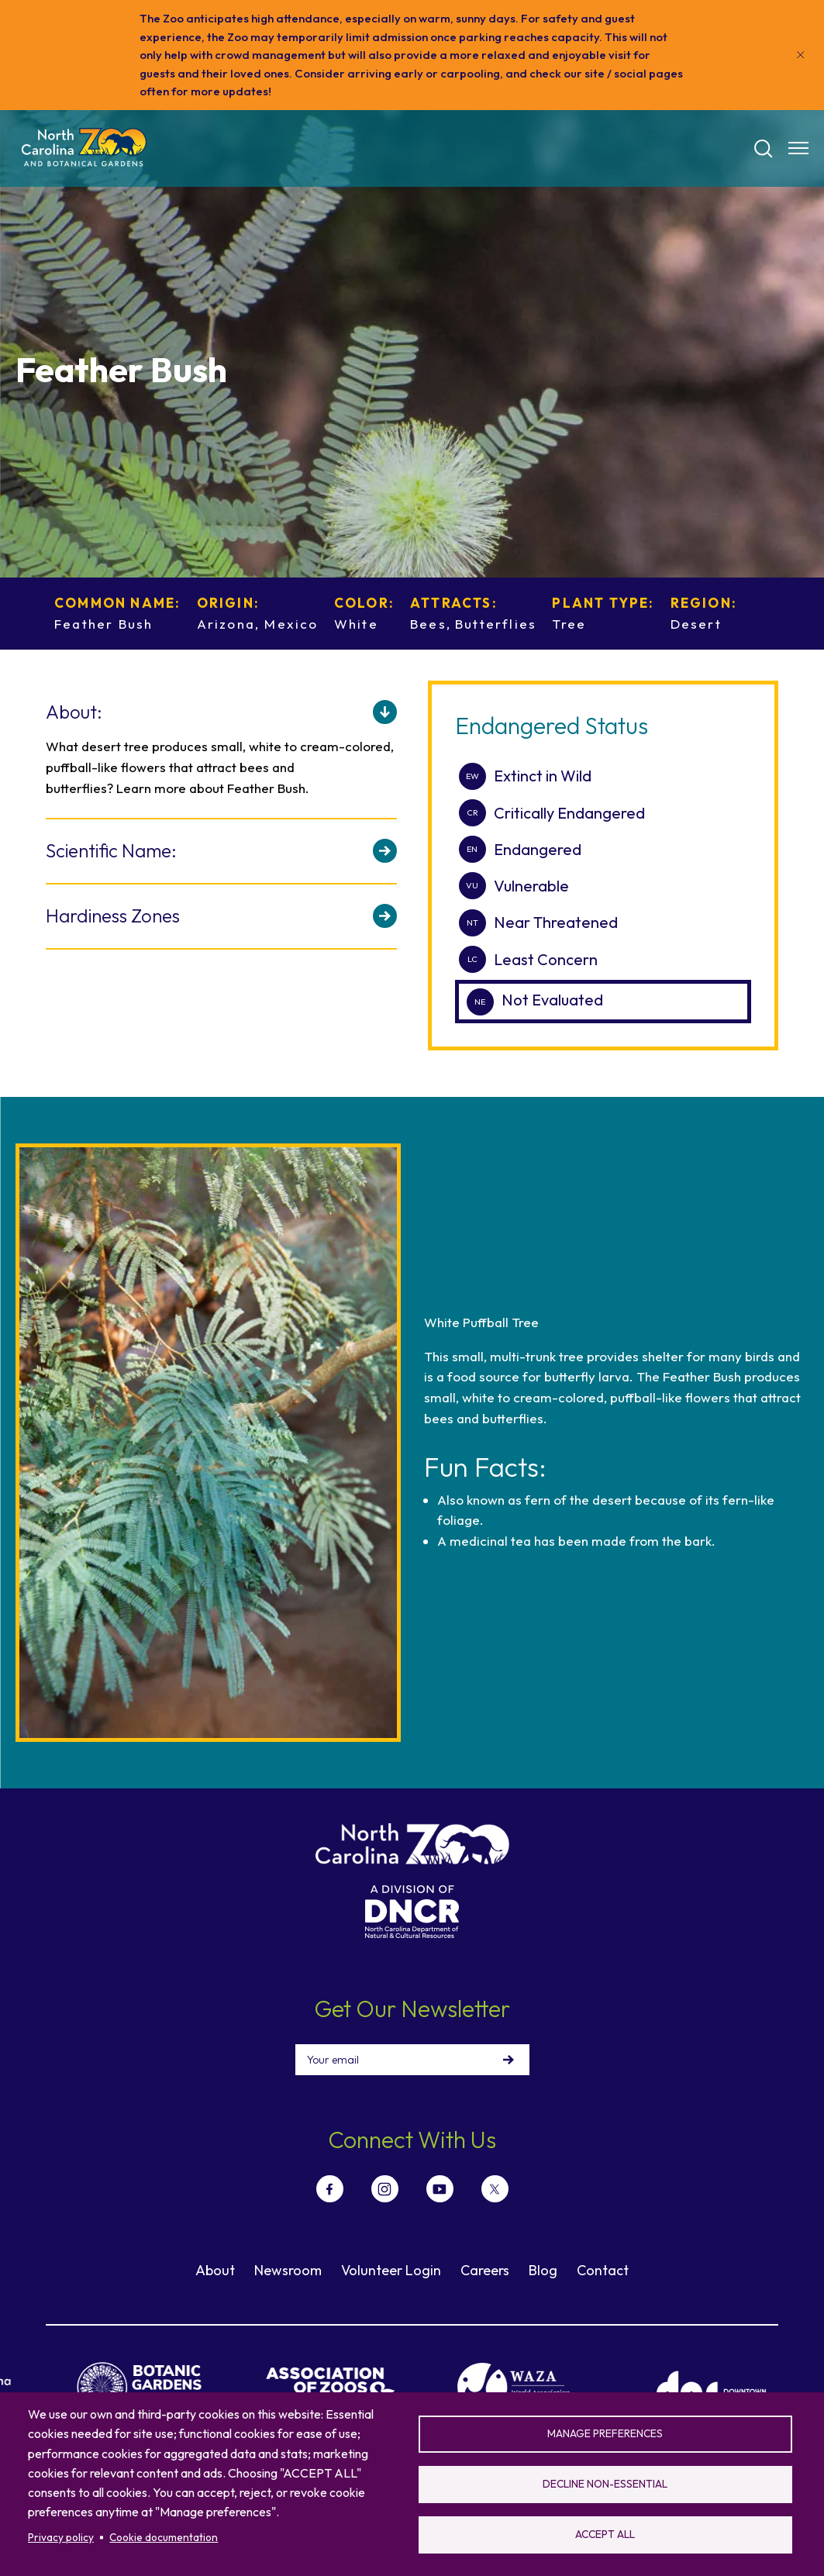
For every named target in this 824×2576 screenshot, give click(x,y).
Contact (603, 2270)
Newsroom (288, 2270)
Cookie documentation (163, 2537)
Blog (543, 2270)
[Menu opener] (798, 148)
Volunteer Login (391, 2270)
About (215, 2270)
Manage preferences (605, 2433)
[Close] (800, 55)
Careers (484, 2270)
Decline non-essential (605, 2484)
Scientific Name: (111, 850)
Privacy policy (61, 2537)
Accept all (605, 2534)
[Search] (763, 149)
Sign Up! (508, 2059)
